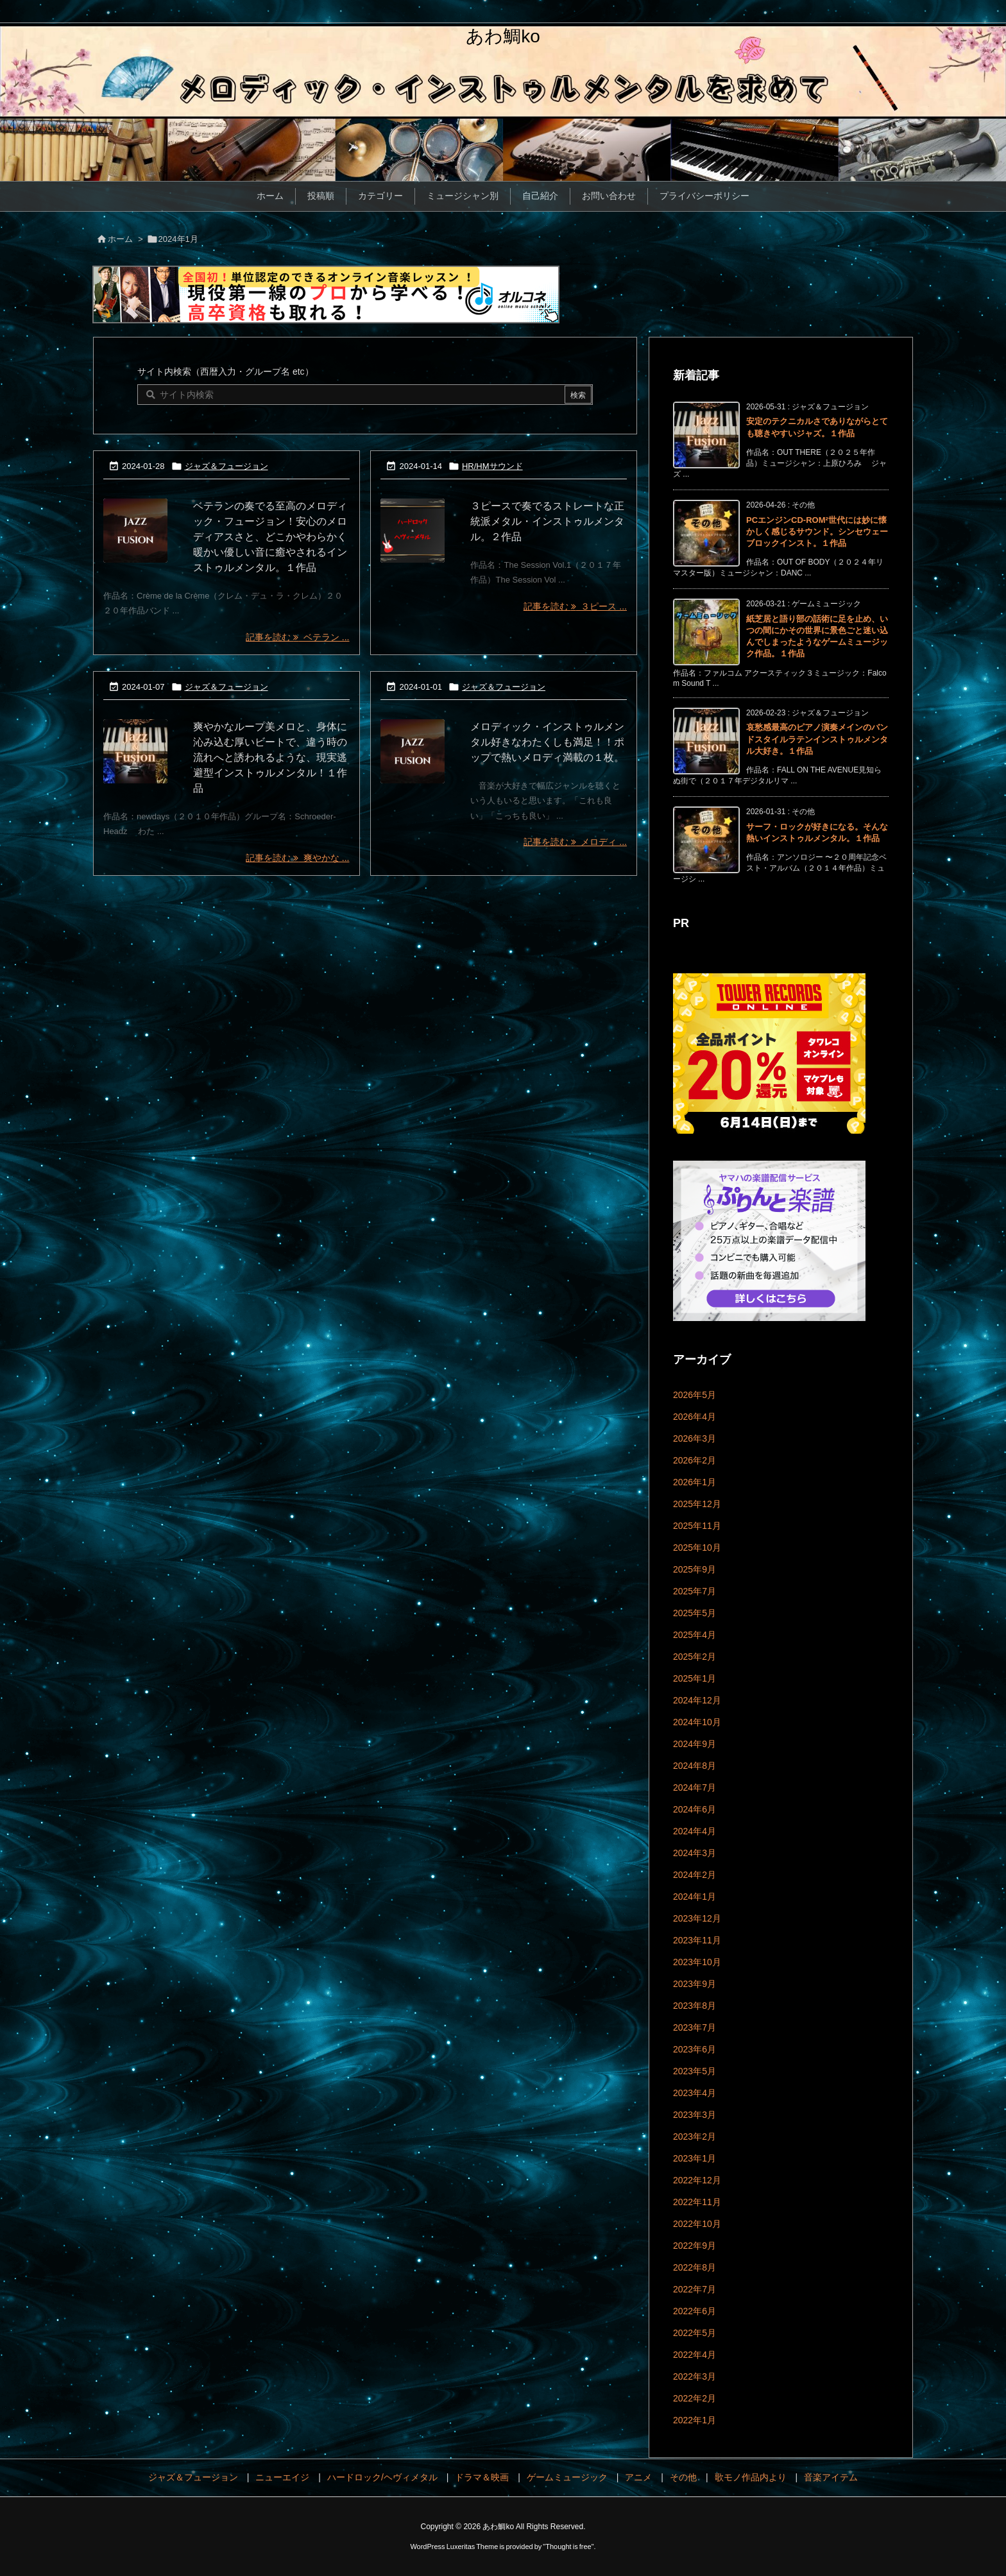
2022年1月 (694, 2420)
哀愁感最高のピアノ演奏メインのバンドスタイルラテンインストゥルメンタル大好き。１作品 (817, 738)
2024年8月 (694, 1766)
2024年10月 (697, 1722)
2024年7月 (694, 1787)
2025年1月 (694, 1678)
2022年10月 (697, 2224)
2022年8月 (694, 2267)
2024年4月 (694, 1831)
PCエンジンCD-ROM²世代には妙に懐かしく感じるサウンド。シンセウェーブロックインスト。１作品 (817, 531)
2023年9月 (694, 1984)
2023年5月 (694, 2071)
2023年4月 (694, 2093)
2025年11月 (697, 1526)
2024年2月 (694, 1875)
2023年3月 (694, 2115)
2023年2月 (694, 2136)
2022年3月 (694, 2376)
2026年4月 (694, 1417)
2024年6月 (694, 1809)
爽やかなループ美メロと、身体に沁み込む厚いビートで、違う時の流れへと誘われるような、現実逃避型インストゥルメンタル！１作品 (270, 757)
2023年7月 (694, 2027)
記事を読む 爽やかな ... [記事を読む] (297, 858)
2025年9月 (694, 1569)
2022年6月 (694, 2311)
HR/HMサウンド (492, 466)
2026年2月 (694, 1460)
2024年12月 (697, 1700)
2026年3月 (694, 1438)
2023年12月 (697, 1918)
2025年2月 (694, 1656)
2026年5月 (694, 1395)
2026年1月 (694, 1482)
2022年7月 (694, 2289)
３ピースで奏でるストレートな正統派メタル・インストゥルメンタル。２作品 (547, 521)
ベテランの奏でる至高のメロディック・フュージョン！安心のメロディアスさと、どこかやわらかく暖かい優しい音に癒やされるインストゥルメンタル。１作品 (270, 536)
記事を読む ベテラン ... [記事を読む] (297, 637)
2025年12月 (697, 1504)
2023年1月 (694, 2158)
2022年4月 (694, 2355)
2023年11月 (697, 1940)
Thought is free (568, 2546)
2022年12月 (697, 2180)
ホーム (120, 239)
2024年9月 (694, 1744)
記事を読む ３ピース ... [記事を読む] (575, 606)
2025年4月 (694, 1635)
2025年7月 (694, 1591)
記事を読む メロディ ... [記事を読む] (575, 842)
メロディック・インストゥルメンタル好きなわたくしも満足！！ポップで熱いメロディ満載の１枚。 (547, 742)
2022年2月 (694, 2398)
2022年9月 (694, 2245)
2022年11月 (697, 2202)
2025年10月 (697, 1547)
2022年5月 (694, 2333)
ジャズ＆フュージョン (226, 466)
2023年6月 (694, 2049)
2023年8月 (694, 2005)
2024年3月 (694, 1853)
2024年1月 (694, 1896)
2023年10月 (697, 1962)
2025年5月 (694, 1613)
